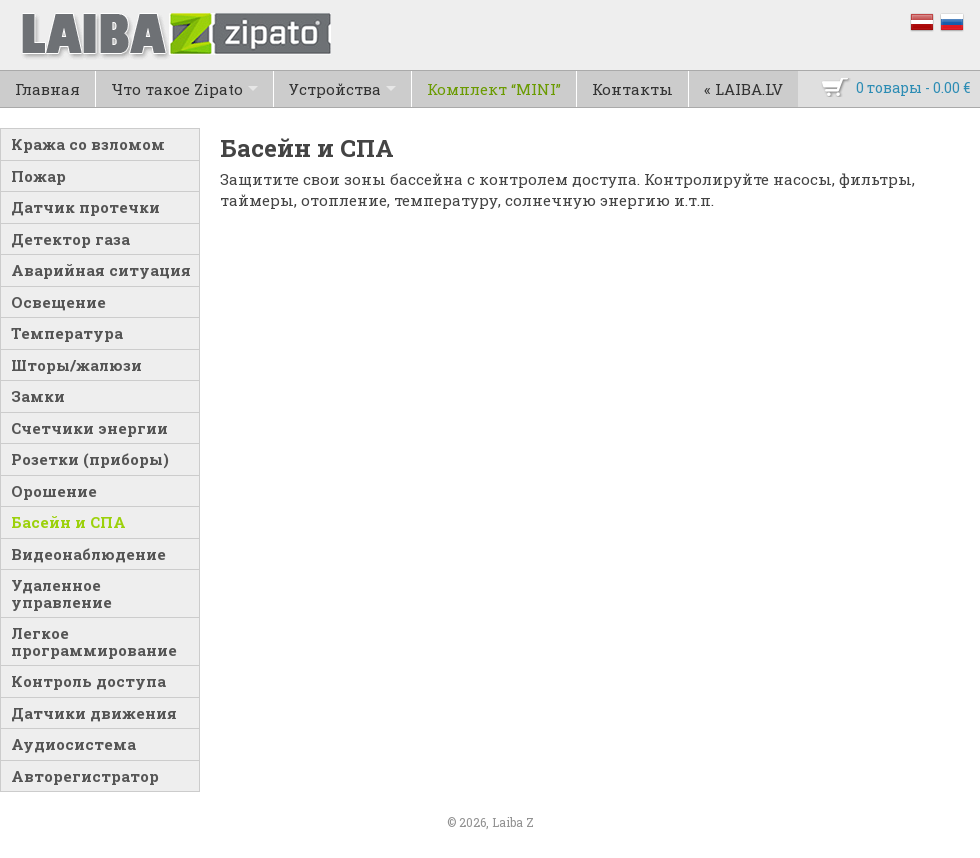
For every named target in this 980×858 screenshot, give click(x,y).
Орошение (54, 491)
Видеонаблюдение (88, 554)
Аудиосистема (73, 744)
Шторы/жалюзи (76, 365)
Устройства (335, 89)
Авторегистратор (85, 776)
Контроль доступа (88, 681)
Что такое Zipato (177, 89)
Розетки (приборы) (90, 459)
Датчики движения (94, 713)
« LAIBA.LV (743, 89)
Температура (67, 333)
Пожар (38, 176)
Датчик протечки (85, 207)
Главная (47, 89)
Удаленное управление (61, 593)
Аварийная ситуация (101, 270)
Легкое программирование (94, 641)
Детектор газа (70, 239)
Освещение (58, 302)
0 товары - (913, 87)
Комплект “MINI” (494, 89)
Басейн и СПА (68, 522)
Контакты (632, 89)
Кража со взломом (88, 144)
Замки (38, 396)
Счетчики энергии (89, 428)
